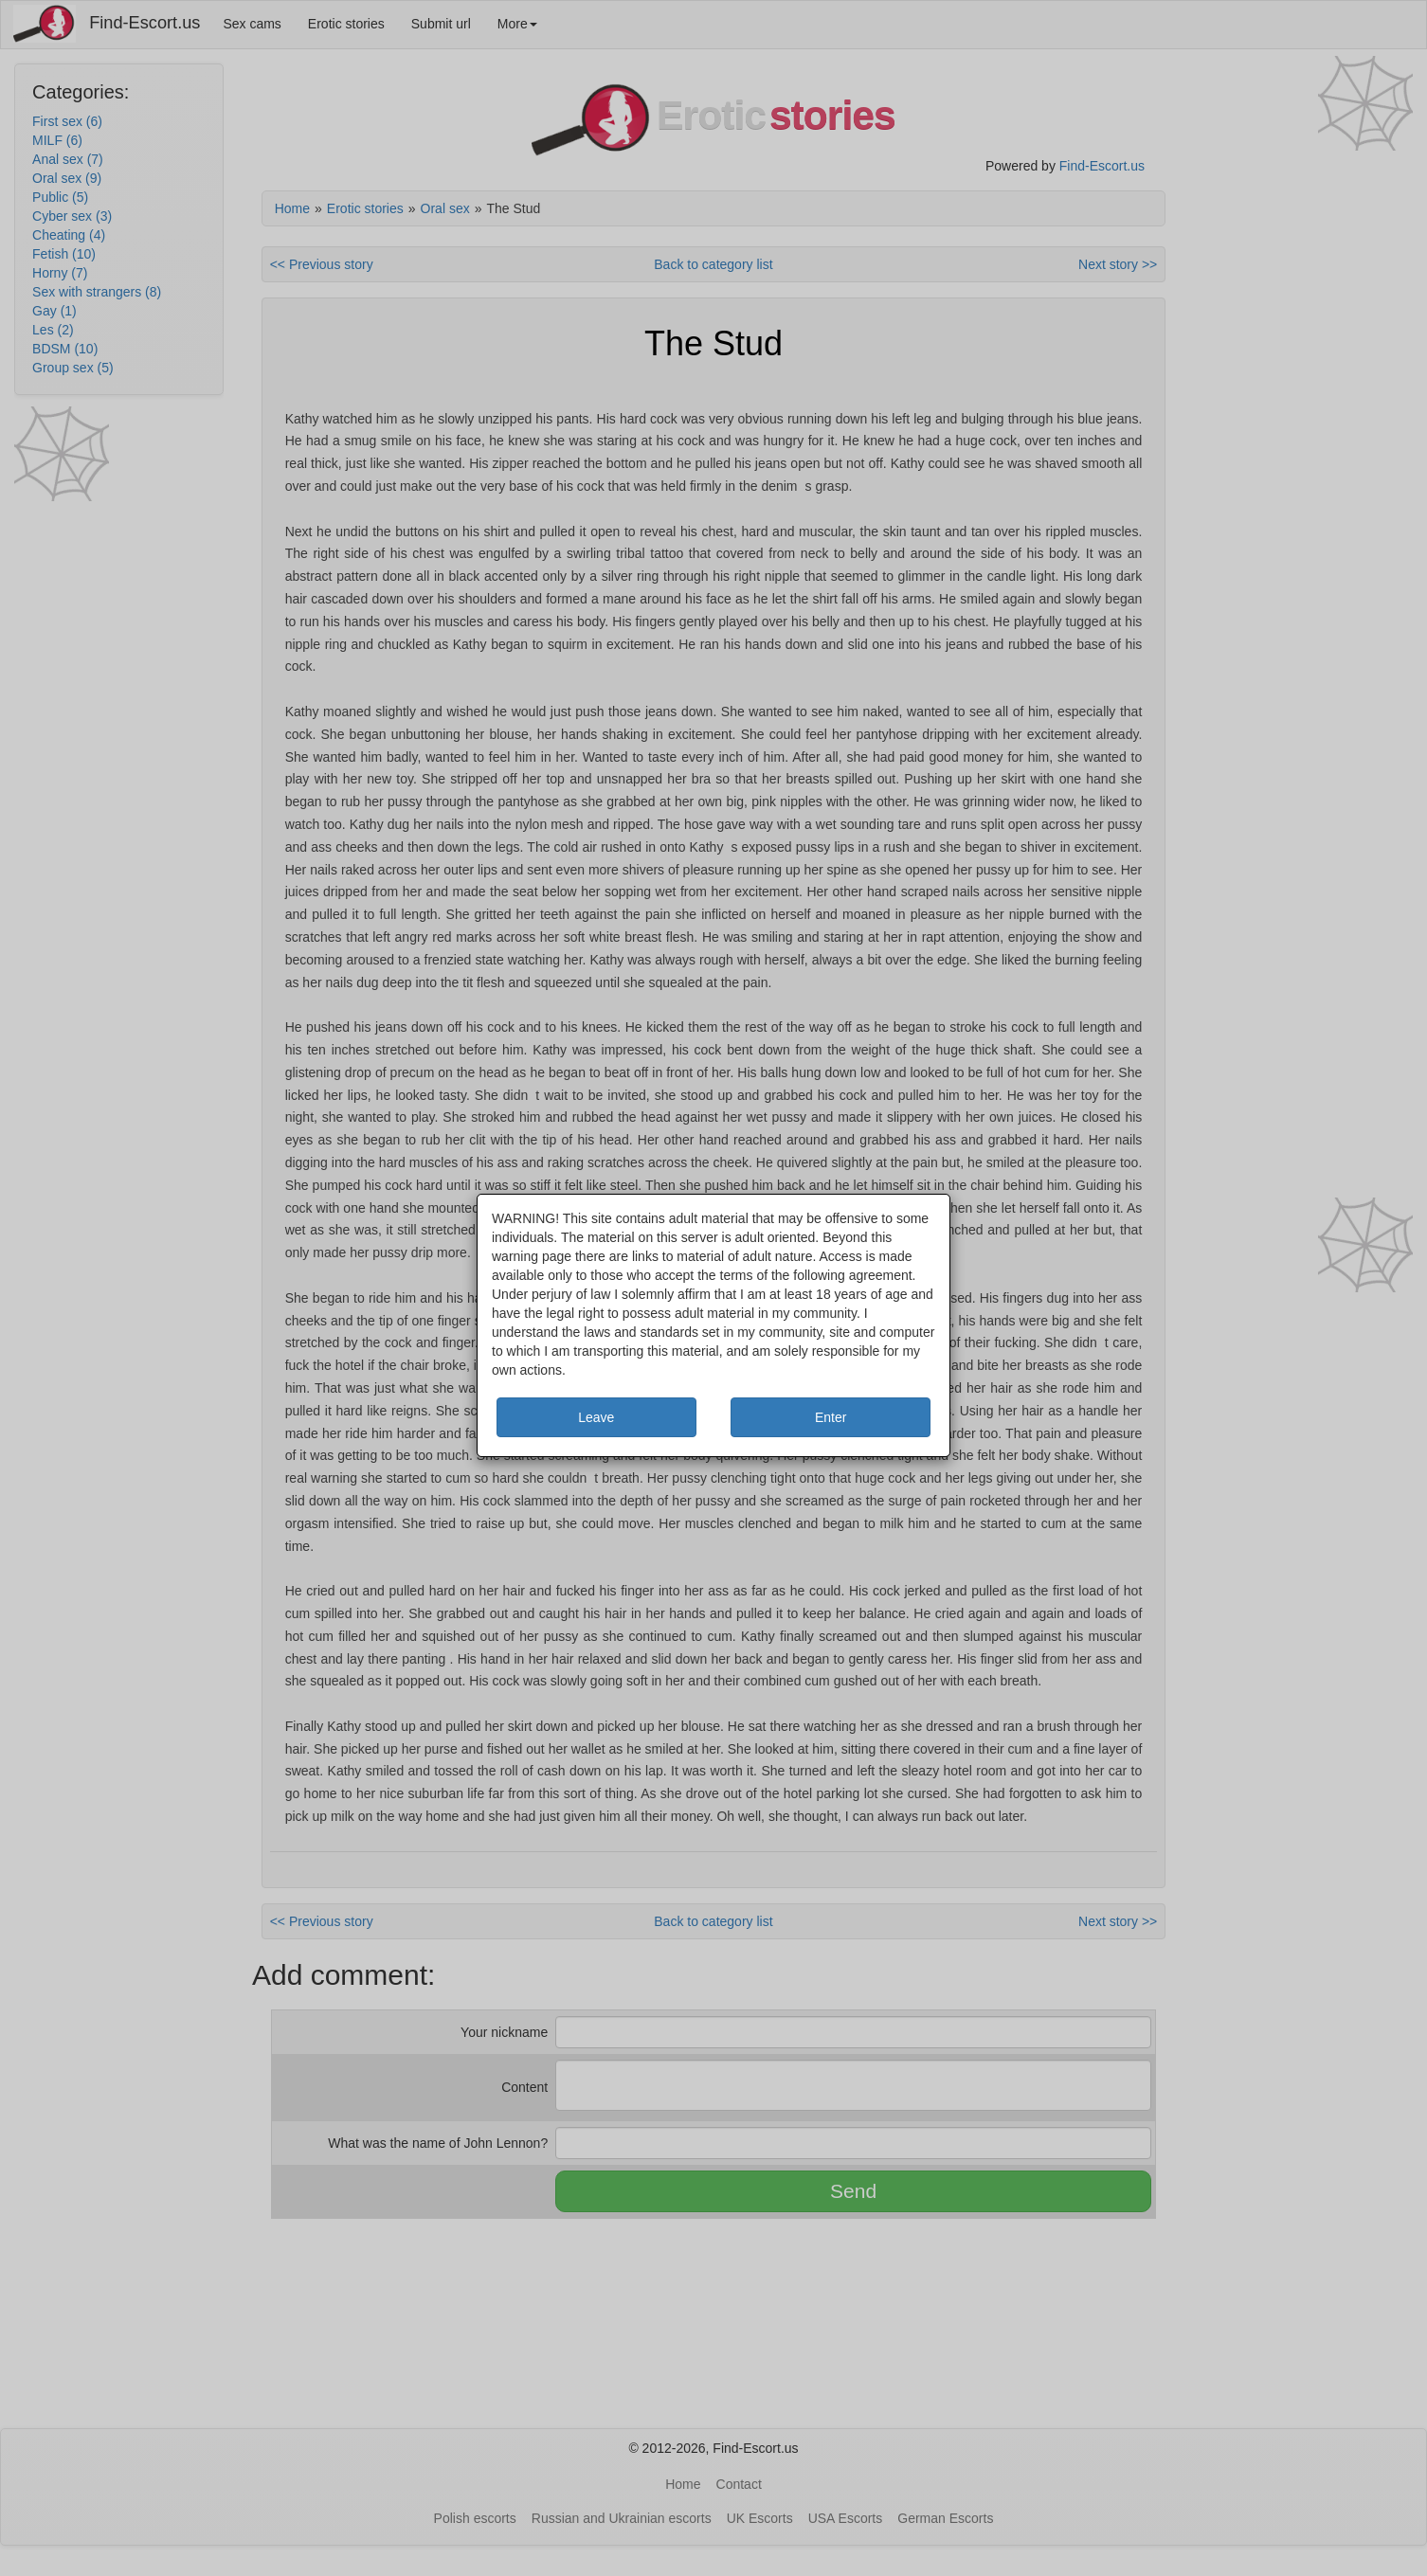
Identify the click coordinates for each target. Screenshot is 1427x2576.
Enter (830, 1417)
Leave (596, 1417)
